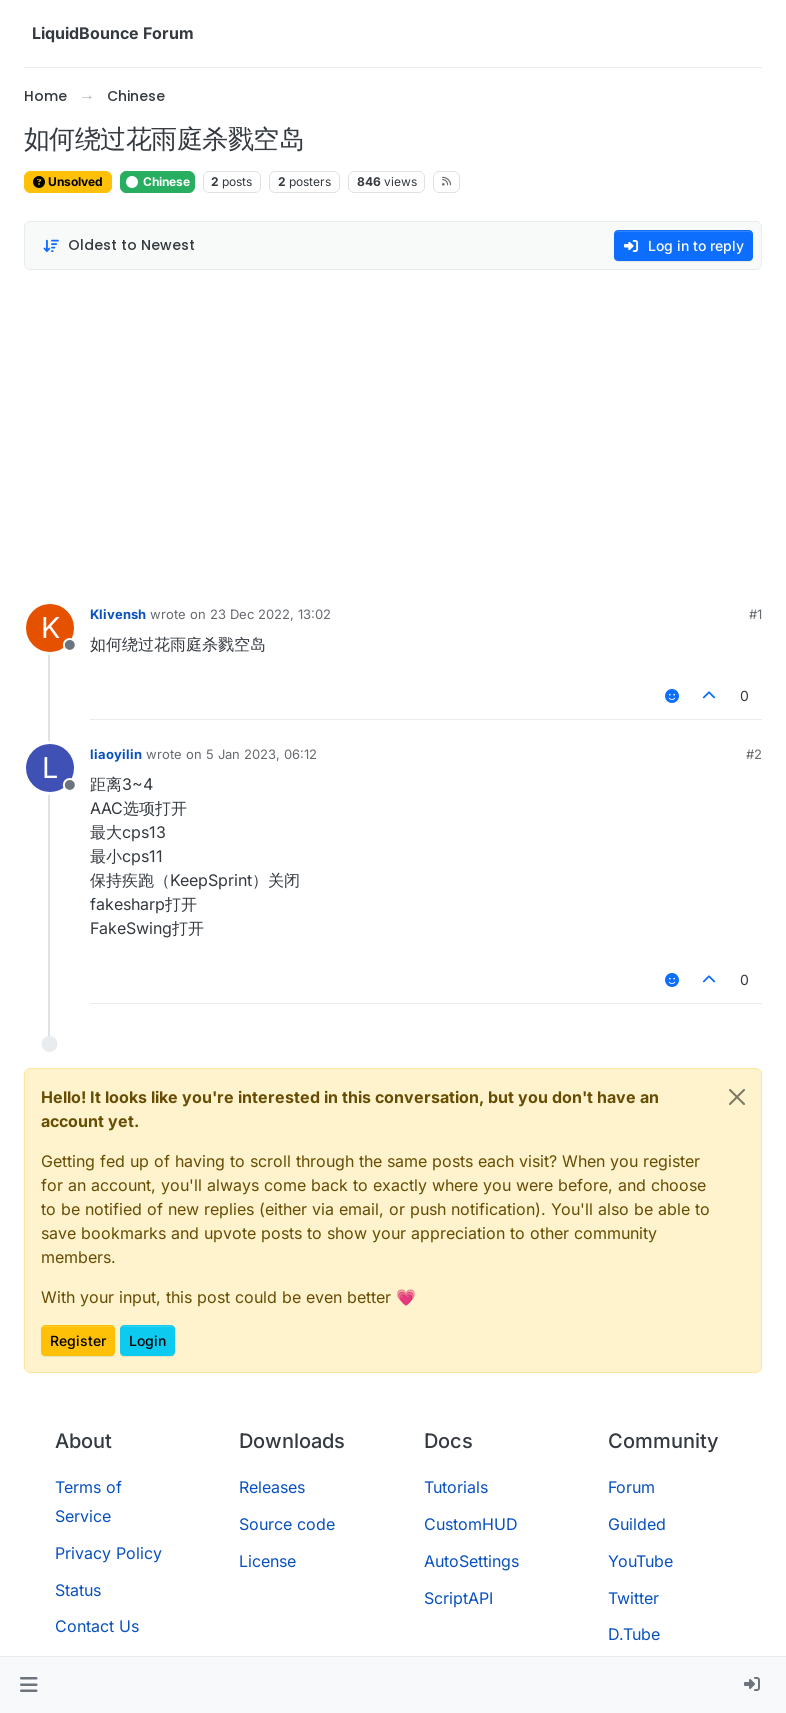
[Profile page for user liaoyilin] (50, 768)
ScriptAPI (458, 1598)
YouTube (640, 1561)
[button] (28, 1685)
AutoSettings (471, 1561)
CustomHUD (471, 1524)
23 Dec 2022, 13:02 (270, 614)
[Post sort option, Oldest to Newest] (118, 245)
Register (78, 1340)
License (267, 1561)
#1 (755, 614)
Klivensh (118, 614)
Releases (272, 1487)
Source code (287, 1524)
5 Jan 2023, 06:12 (261, 754)
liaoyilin (116, 754)
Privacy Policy (108, 1553)
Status (78, 1590)
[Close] (737, 1097)
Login (147, 1340)
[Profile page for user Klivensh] (50, 628)
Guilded (637, 1524)
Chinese (157, 181)
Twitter (633, 1598)
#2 (754, 754)
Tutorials (456, 1487)
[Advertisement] (393, 432)
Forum (631, 1487)
